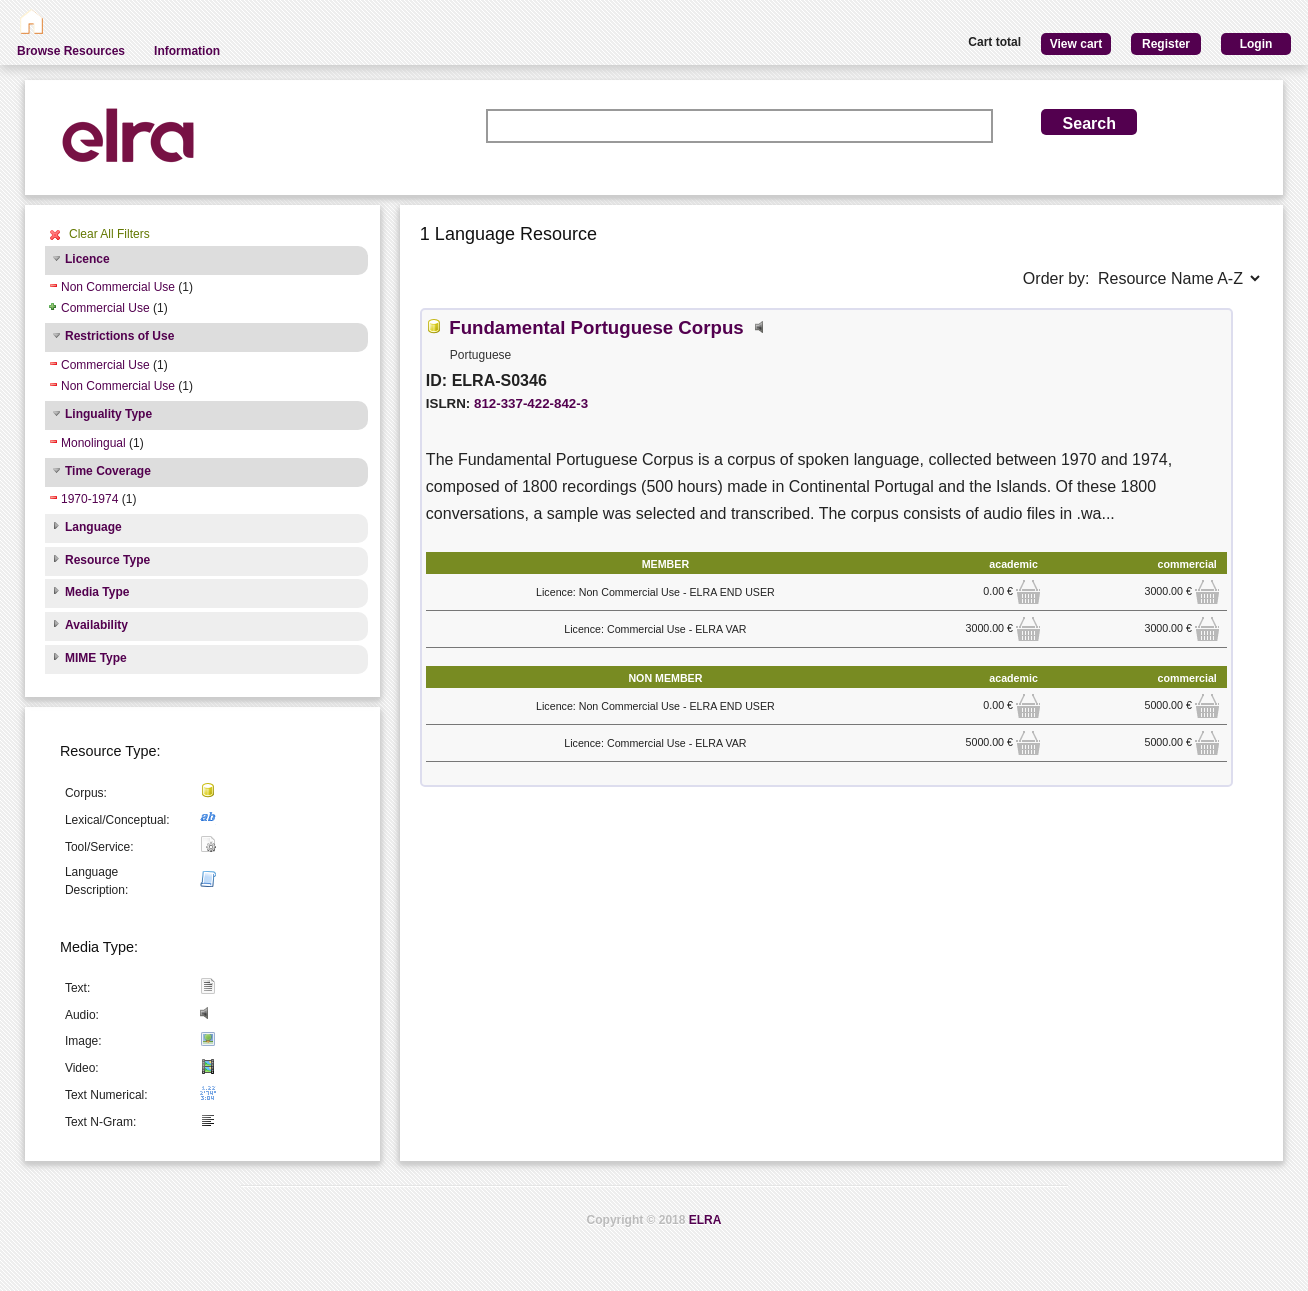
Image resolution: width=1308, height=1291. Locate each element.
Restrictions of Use (119, 336)
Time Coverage (108, 471)
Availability (96, 625)
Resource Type (107, 560)
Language (93, 527)
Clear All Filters (109, 234)
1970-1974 (89, 499)
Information (187, 51)
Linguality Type (108, 414)
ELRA (705, 1220)
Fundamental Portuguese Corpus (596, 327)
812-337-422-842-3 (531, 403)
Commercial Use (105, 308)
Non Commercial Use (118, 287)
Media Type (97, 592)
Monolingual (93, 443)
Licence (87, 259)
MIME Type (96, 658)
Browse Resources (71, 51)
